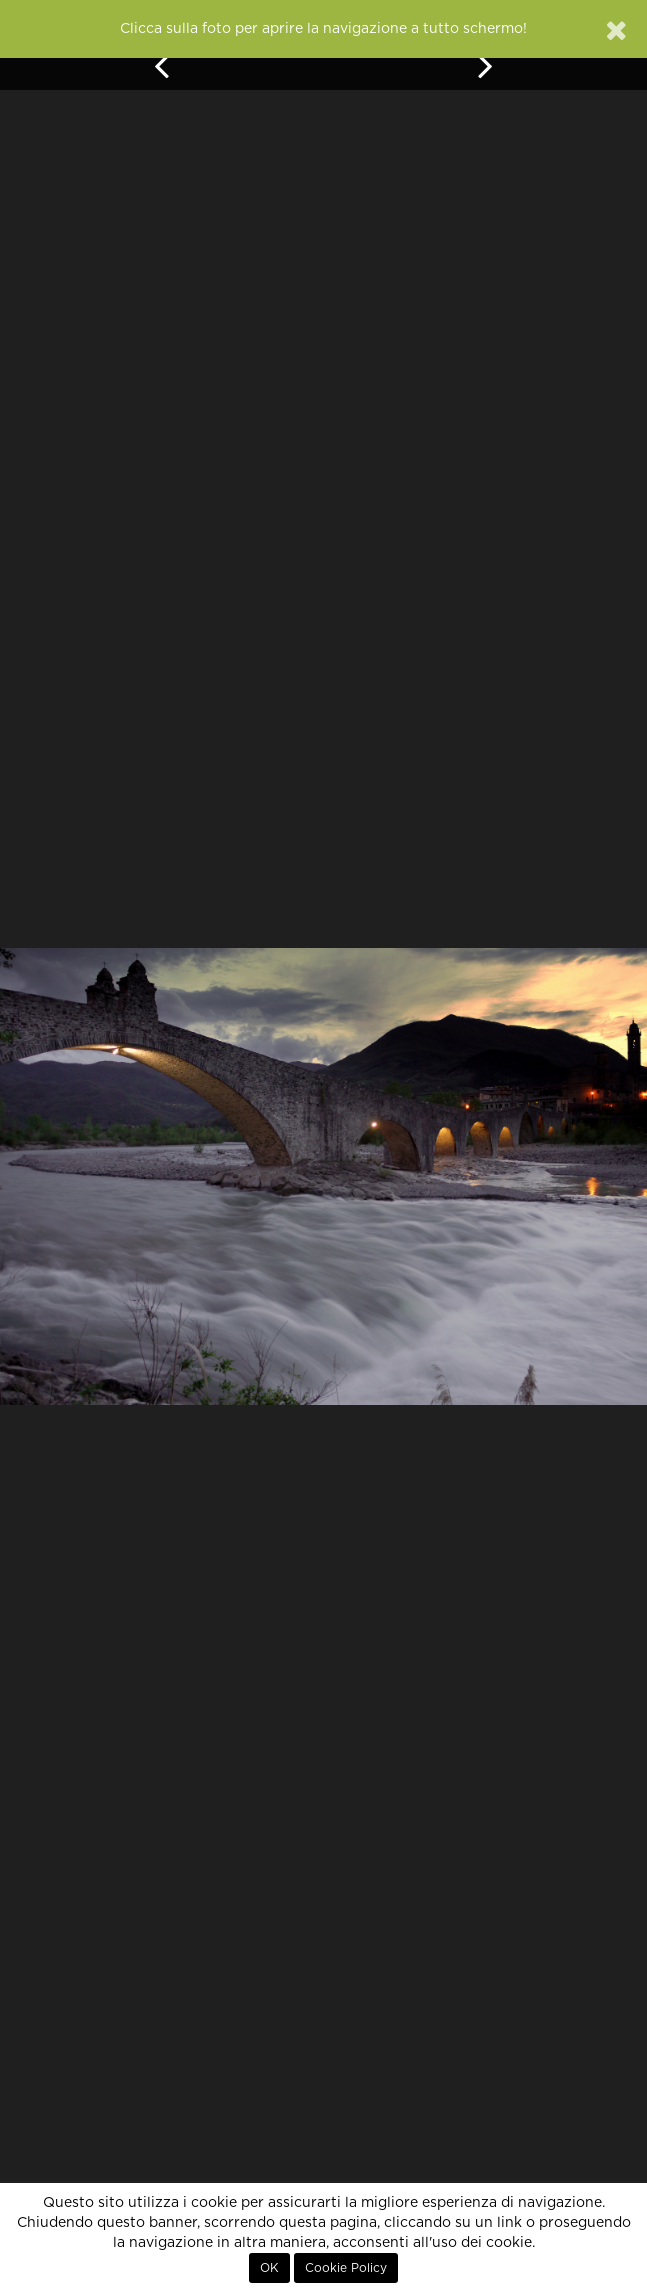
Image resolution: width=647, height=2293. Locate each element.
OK (269, 2268)
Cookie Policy (346, 2268)
